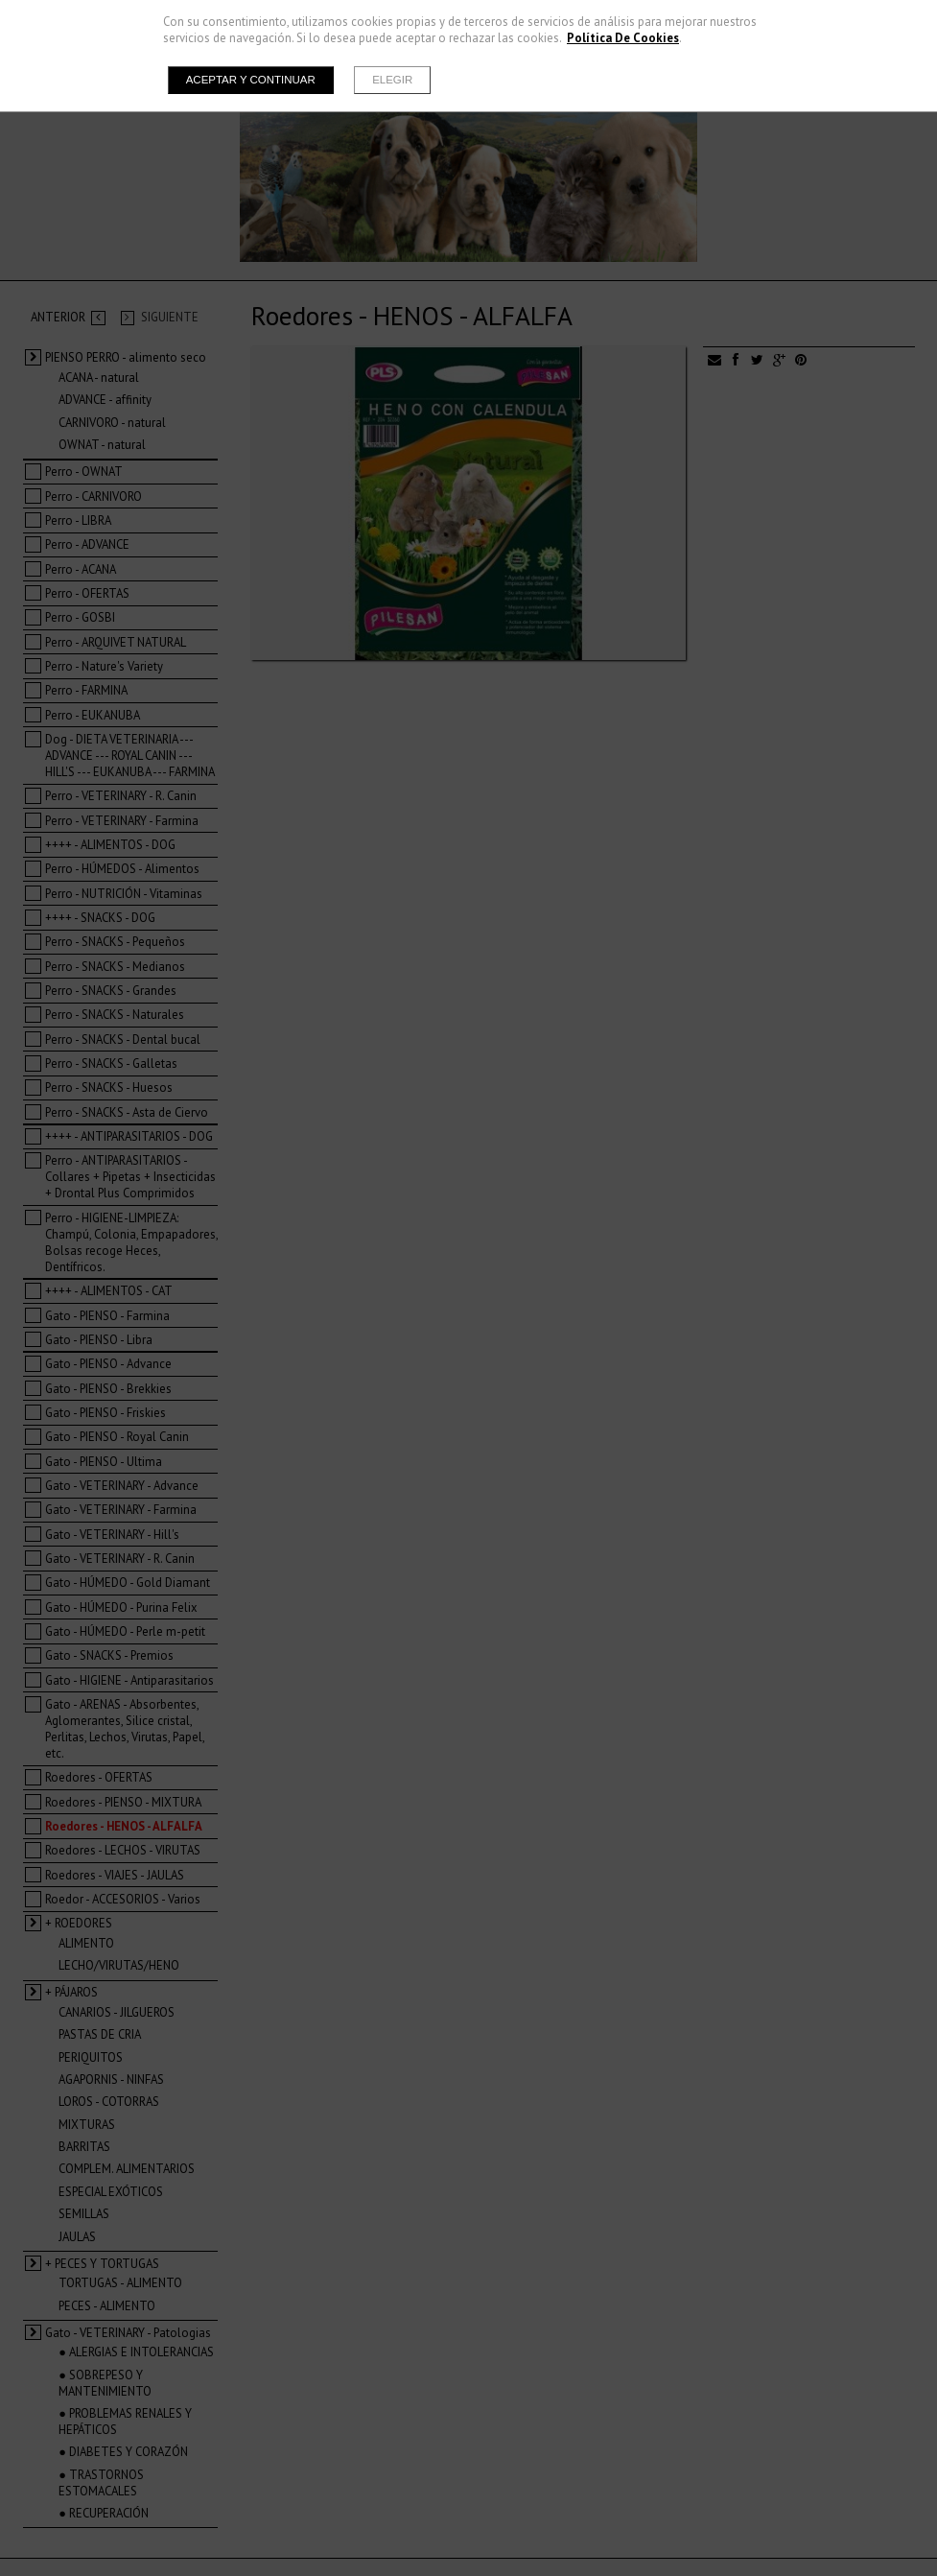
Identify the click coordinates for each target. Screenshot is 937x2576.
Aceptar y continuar (251, 79)
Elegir (392, 79)
